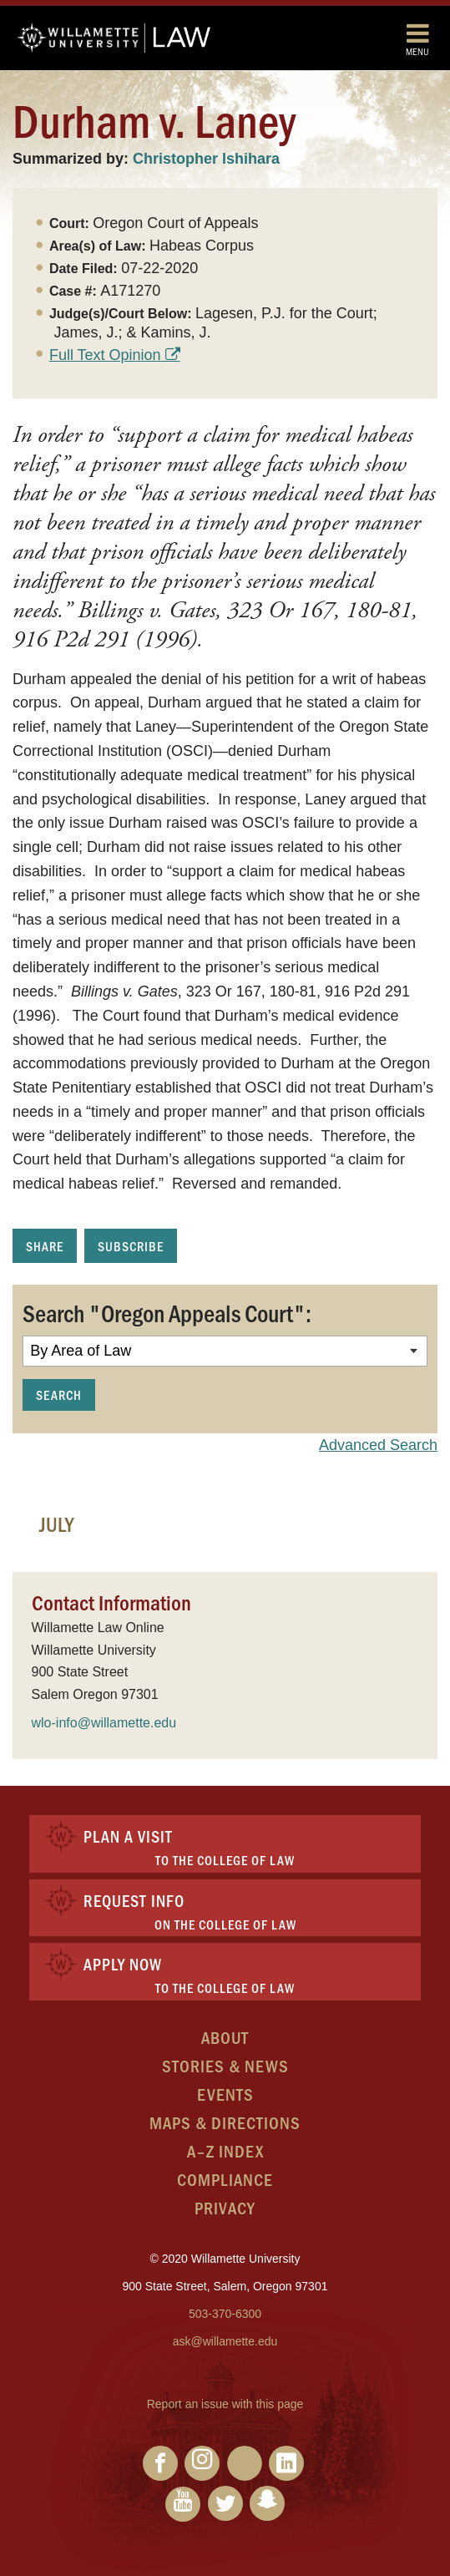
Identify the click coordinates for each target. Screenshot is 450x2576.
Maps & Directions (225, 2122)
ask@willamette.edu (225, 2341)
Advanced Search (378, 1445)
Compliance (225, 2179)
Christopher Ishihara (206, 158)
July (56, 1523)
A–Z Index (225, 2150)
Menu (417, 39)
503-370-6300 (225, 2313)
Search (59, 1394)
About (225, 2037)
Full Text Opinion (105, 355)
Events (225, 2093)
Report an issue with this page (225, 2404)
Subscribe (131, 1246)
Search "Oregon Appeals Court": (167, 1312)
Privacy (225, 2207)
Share (44, 1246)
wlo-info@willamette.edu (104, 1723)
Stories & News (225, 2065)
